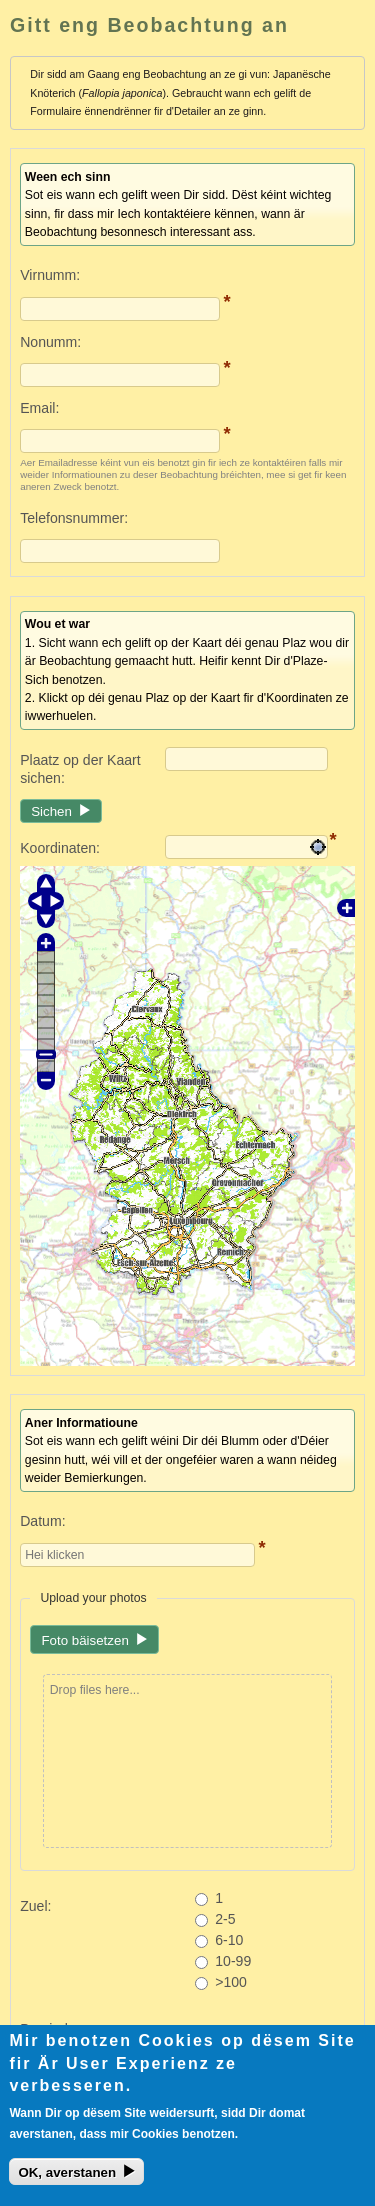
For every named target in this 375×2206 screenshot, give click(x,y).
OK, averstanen (67, 2177)
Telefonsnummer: (74, 518)
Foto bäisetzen (84, 1640)
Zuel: (35, 1906)
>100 (231, 1982)
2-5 (225, 1919)
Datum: (42, 1521)
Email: (39, 408)
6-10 (229, 1940)
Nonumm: (50, 342)
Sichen (51, 811)
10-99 (233, 1961)
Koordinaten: (60, 848)
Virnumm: (50, 275)
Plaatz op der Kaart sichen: (80, 769)
